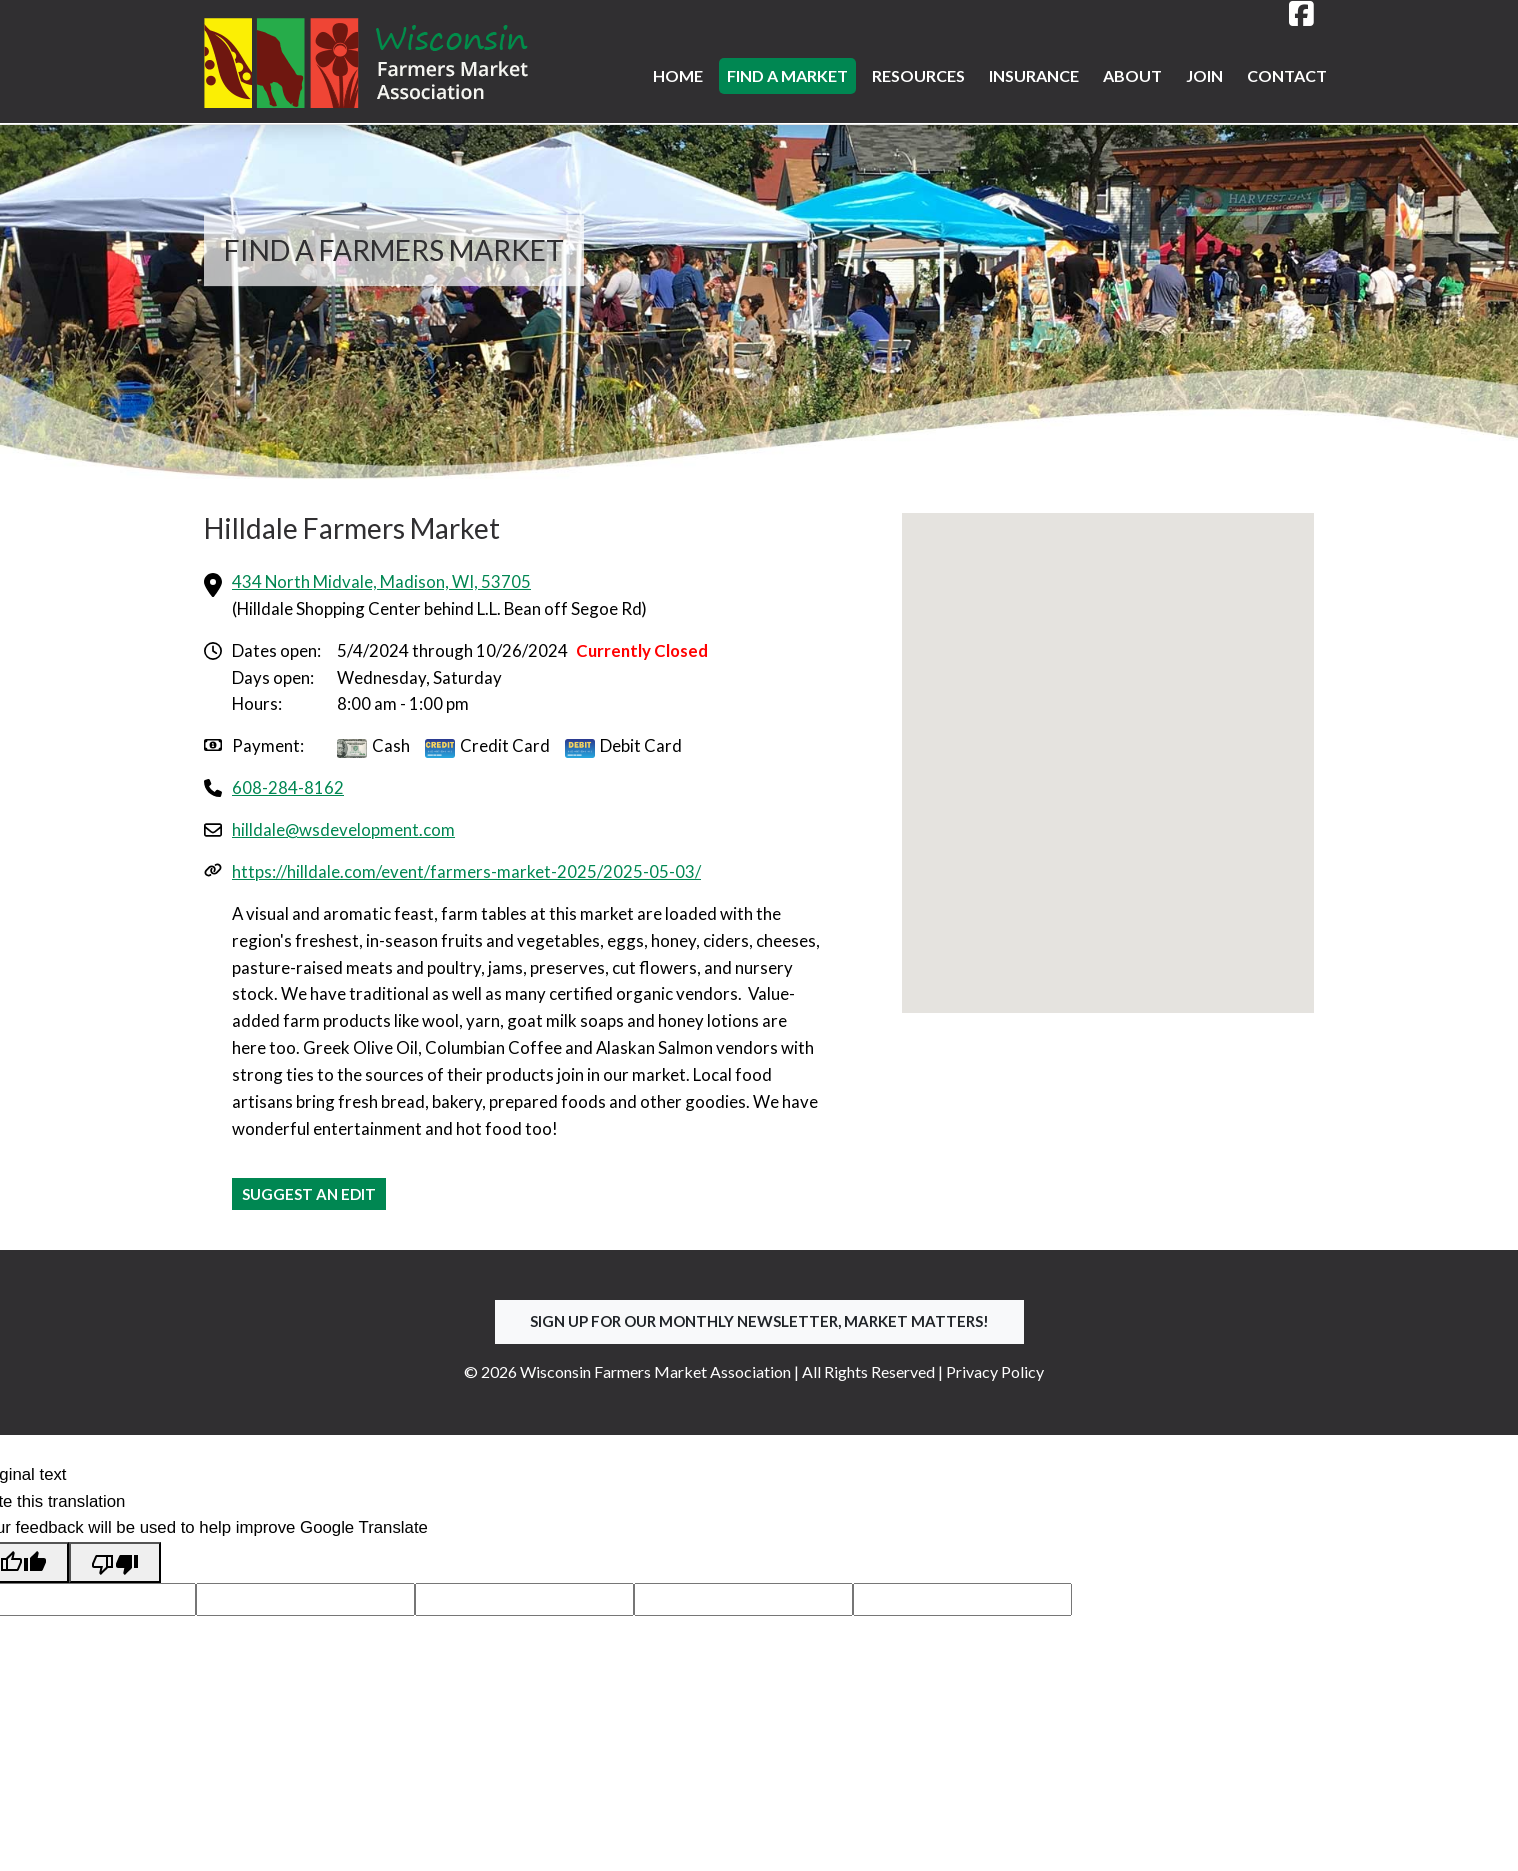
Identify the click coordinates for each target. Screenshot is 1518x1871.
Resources (918, 75)
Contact (1287, 75)
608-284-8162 (288, 787)
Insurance (1034, 75)
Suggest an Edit (309, 1194)
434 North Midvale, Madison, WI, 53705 (381, 581)
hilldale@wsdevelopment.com (343, 829)
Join (1204, 75)
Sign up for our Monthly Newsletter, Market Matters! (759, 1321)
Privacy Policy (995, 1371)
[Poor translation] (115, 1562)
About (1132, 75)
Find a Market (787, 75)
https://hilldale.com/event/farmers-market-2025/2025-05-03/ (466, 871)
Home (678, 75)
